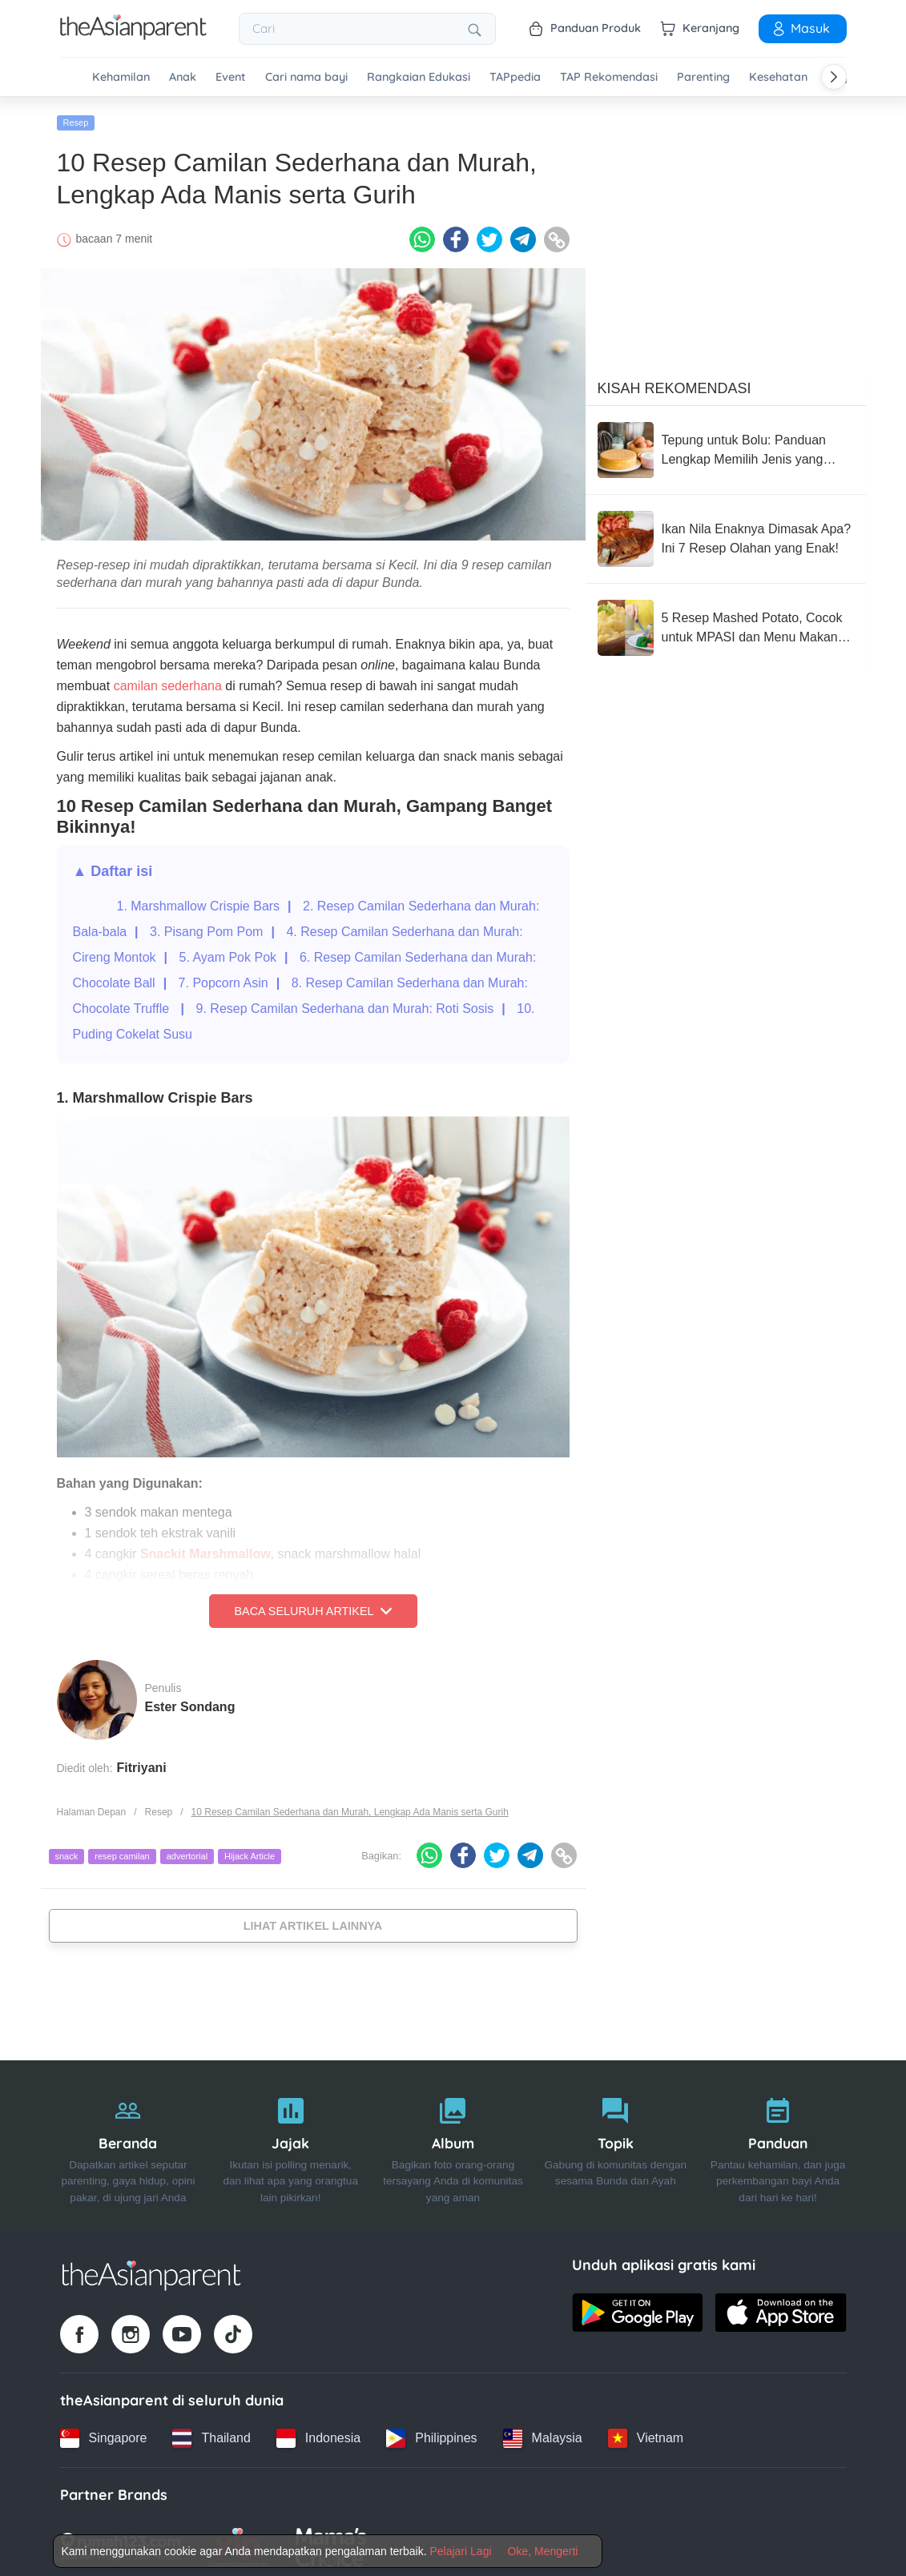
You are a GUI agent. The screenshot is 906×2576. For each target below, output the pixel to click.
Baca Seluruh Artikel (312, 1606)
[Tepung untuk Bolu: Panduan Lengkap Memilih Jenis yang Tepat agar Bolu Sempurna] (726, 445)
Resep (76, 118)
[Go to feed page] (133, 35)
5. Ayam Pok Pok (227, 952)
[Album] (453, 2141)
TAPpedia (515, 77)
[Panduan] (778, 2141)
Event (230, 77)
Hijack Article (249, 1852)
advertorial (187, 1852)
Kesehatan (778, 77)
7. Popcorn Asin (223, 978)
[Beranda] (128, 2141)
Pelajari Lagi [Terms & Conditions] (460, 2551)
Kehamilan (121, 77)
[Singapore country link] (103, 2433)
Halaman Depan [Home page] (92, 1807)
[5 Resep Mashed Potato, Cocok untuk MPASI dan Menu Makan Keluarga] (726, 623)
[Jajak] (290, 2141)
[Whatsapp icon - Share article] (422, 234)
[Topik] (615, 2141)
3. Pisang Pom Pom (206, 927)
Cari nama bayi (306, 77)
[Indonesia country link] (318, 2433)
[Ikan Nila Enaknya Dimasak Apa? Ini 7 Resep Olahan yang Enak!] (726, 534)
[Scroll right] (834, 77)
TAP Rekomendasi (609, 77)
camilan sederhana (168, 681)
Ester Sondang (190, 1702)
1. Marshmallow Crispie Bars (198, 901)
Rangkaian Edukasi (418, 77)
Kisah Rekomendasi (674, 384)
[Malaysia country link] (542, 2433)
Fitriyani (142, 1763)
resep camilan (122, 1852)
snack (67, 1852)
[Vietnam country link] (645, 2433)
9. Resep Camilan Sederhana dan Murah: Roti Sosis (345, 1004)
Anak (182, 77)
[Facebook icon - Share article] (456, 234)
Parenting (703, 77)
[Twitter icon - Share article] (489, 234)
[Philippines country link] (431, 2433)
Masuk (800, 28)
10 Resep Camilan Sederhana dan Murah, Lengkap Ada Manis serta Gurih (350, 1807)
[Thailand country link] (211, 2433)
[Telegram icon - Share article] (523, 234)
